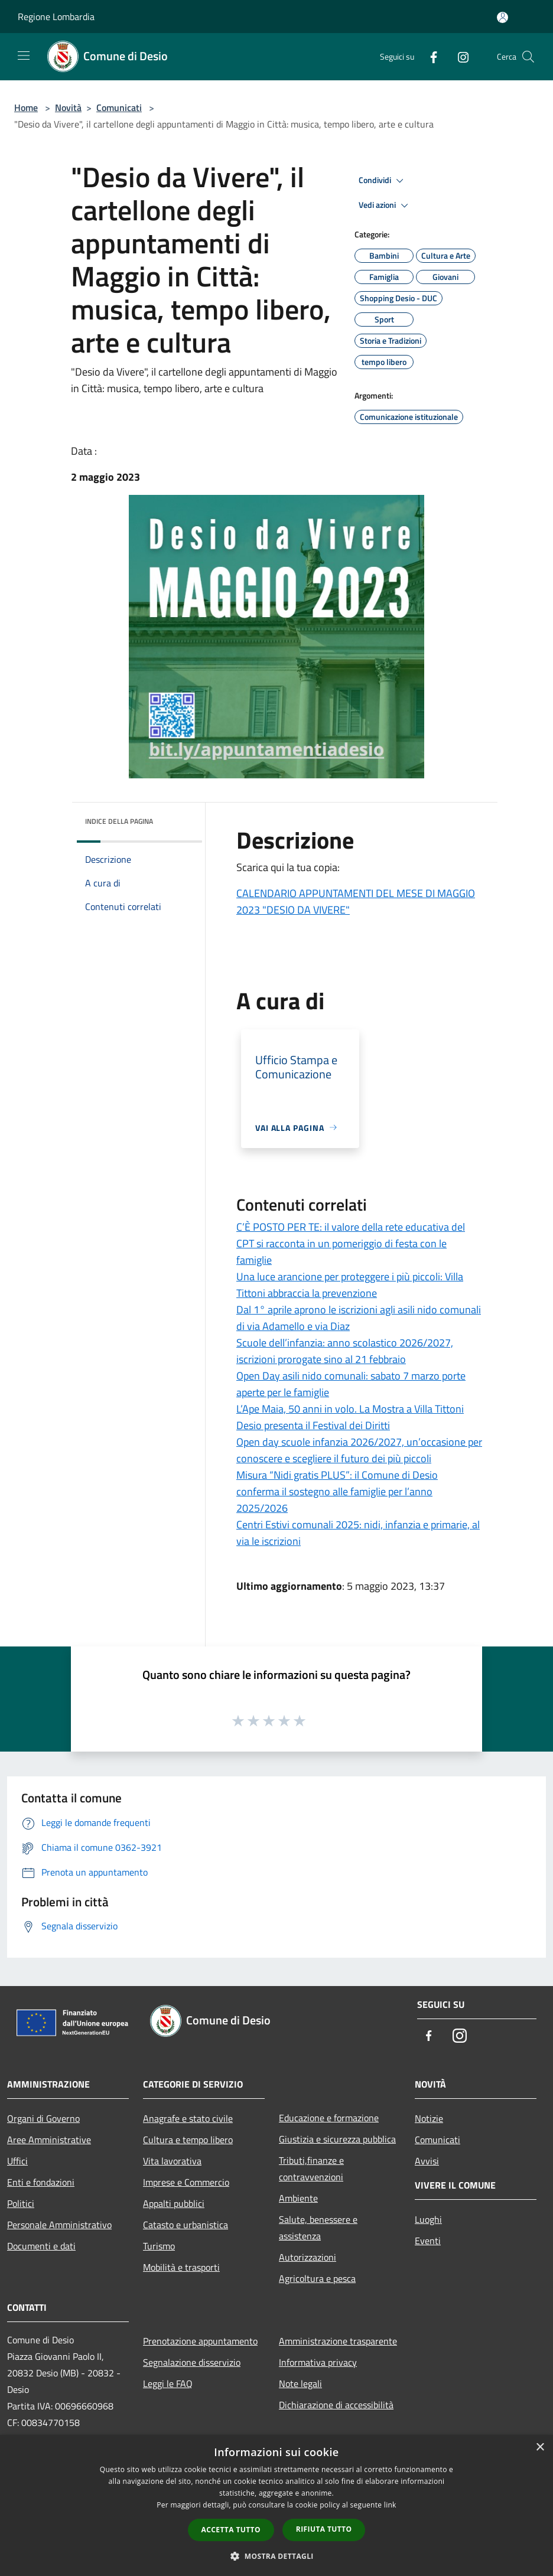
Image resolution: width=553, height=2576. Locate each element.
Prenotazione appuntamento (200, 2341)
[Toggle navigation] (24, 55)
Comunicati (119, 107)
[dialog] (276, 2505)
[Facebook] (429, 56)
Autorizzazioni (307, 2257)
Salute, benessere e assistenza (318, 2227)
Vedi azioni (385, 205)
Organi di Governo (43, 2118)
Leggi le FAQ (168, 2383)
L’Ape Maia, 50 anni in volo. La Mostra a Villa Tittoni (350, 1409)
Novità (68, 107)
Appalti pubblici (173, 2203)
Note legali (300, 2383)
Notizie (429, 2118)
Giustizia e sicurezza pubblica (337, 2139)
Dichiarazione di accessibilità (336, 2405)
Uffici (17, 2161)
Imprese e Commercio (186, 2182)
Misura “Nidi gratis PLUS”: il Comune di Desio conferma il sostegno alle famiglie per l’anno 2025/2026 (337, 1491)
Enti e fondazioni (40, 2182)
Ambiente (298, 2198)
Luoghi (428, 2219)
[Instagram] (458, 56)
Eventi (428, 2240)
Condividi (383, 181)
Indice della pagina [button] (119, 821)
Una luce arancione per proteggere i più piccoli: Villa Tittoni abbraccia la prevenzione (349, 1285)
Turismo (159, 2246)
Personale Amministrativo (59, 2225)
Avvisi (427, 2161)
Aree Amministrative (49, 2139)
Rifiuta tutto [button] (324, 2529)
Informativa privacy (318, 2362)
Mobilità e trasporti (181, 2267)
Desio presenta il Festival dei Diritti (313, 1425)
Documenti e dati (41, 2246)
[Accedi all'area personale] (502, 17)
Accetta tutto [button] (231, 2530)
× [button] (539, 2447)
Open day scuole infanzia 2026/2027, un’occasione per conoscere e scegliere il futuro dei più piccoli (359, 1450)
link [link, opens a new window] (390, 2505)
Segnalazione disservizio (191, 2362)
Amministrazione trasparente (338, 2341)
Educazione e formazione (329, 2118)
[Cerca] (528, 57)
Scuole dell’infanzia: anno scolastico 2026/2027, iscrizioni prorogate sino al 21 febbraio (344, 1351)
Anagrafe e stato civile (188, 2118)
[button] (276, 2556)
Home (26, 107)
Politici (20, 2203)
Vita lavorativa (172, 2161)
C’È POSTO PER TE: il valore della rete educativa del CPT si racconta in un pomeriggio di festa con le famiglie (350, 1243)
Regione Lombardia (56, 16)
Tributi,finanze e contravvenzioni (311, 2168)
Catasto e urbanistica (185, 2225)
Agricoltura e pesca (317, 2278)
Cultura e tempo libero (188, 2139)
